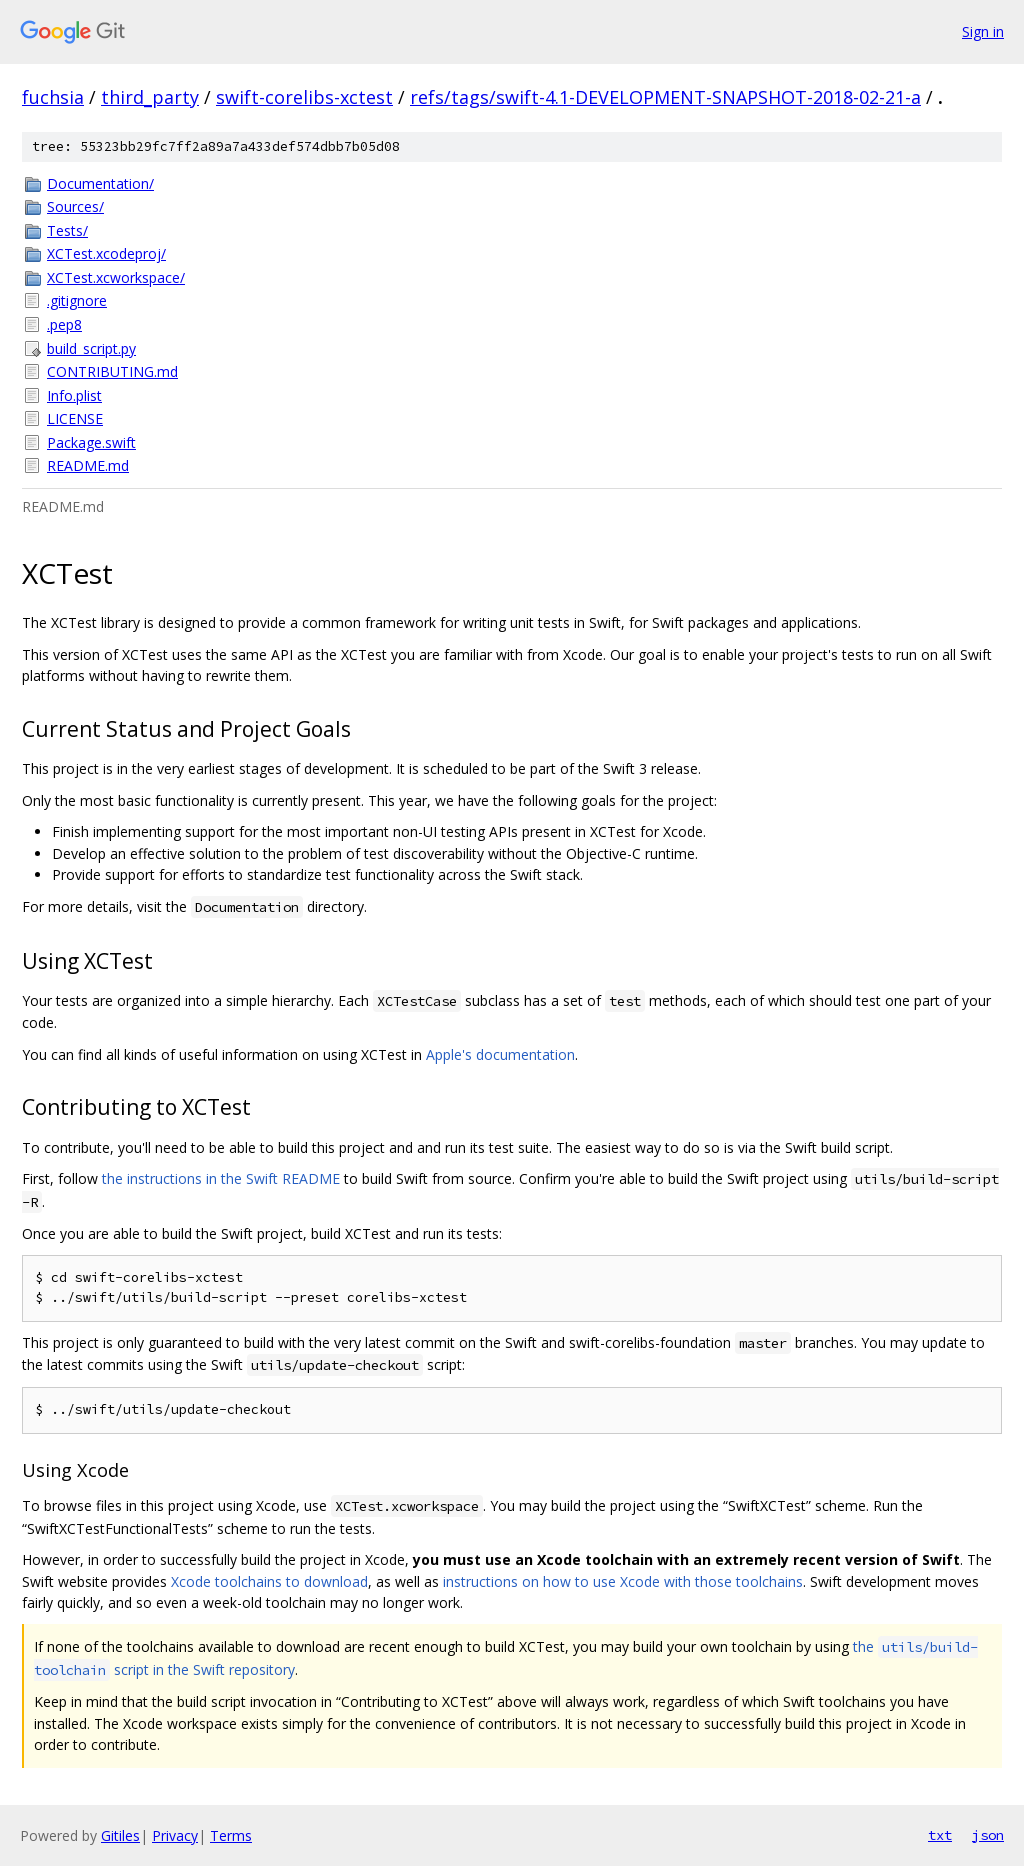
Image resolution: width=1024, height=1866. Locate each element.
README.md (88, 465)
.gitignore (77, 300)
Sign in (983, 31)
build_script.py (91, 348)
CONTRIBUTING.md (112, 371)
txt (940, 1835)
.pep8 (64, 324)
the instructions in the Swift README (221, 1178)
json (988, 1835)
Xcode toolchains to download (269, 1581)
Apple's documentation (500, 1054)
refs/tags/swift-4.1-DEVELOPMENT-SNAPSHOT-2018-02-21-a (665, 97)
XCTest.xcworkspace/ (116, 277)
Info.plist (74, 395)
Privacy (175, 1835)
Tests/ (67, 230)
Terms (231, 1835)
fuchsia (53, 97)
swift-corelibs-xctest (304, 97)
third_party (150, 97)
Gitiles (120, 1835)
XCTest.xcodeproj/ (106, 253)
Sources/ (75, 206)
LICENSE (75, 418)
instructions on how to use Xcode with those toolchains (623, 1581)
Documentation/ (100, 183)
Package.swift (91, 442)
